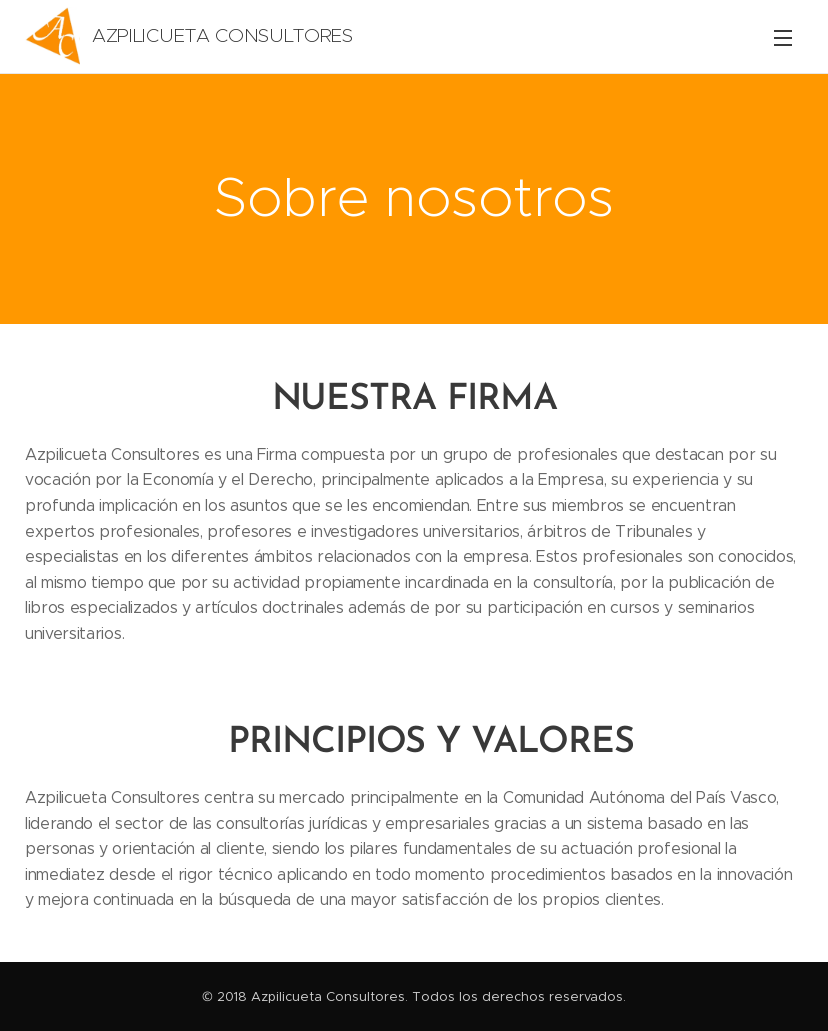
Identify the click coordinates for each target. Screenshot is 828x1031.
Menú (783, 38)
